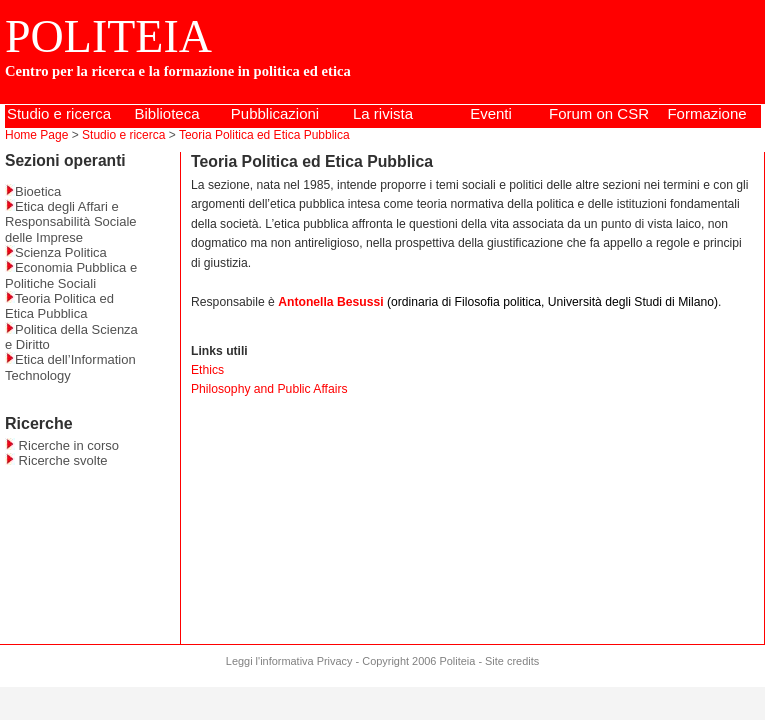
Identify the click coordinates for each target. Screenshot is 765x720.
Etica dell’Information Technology (70, 367)
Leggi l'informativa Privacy (289, 661)
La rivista (383, 113)
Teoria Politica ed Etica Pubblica (264, 135)
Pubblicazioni (275, 113)
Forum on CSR (599, 113)
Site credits (512, 661)
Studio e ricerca (59, 113)
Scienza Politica (56, 252)
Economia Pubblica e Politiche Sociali (71, 275)
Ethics (207, 370)
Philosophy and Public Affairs (269, 389)
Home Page (36, 135)
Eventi (491, 113)
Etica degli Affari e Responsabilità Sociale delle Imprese (71, 222)
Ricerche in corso (62, 445)
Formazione (706, 113)
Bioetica (33, 191)
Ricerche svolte (56, 460)
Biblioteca (166, 113)
